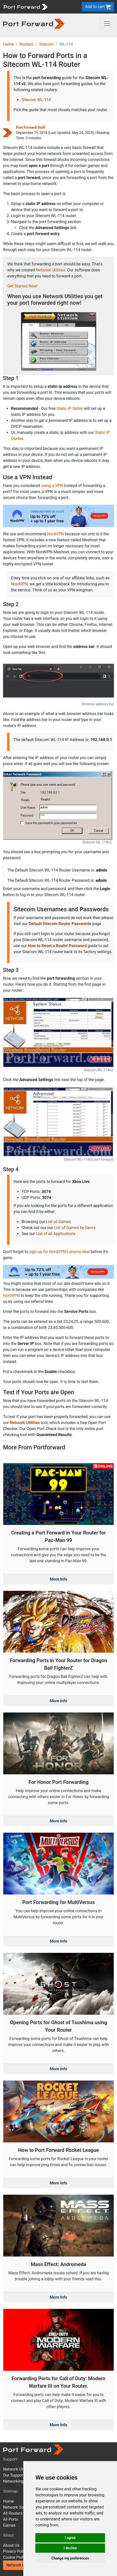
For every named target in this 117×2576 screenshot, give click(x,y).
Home (8, 44)
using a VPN (52, 485)
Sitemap (10, 2491)
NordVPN (55, 534)
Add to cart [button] (98, 7)
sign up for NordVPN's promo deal (59, 1251)
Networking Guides (20, 2481)
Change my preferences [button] (70, 2558)
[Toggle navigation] (107, 24)
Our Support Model (20, 2475)
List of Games (58, 1221)
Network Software (19, 2507)
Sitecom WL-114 (36, 99)
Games (9, 2525)
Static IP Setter (70, 408)
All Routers (12, 2513)
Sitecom (46, 44)
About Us (11, 2545)
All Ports (10, 2519)
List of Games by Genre (74, 1227)
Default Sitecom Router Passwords (60, 923)
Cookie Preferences (20, 2557)
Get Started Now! (22, 286)
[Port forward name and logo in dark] (33, 23)
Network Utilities (50, 270)
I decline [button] (70, 2548)
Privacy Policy (15, 2551)
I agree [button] (70, 2538)
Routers (26, 44)
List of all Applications (56, 1233)
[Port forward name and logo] (25, 6)
